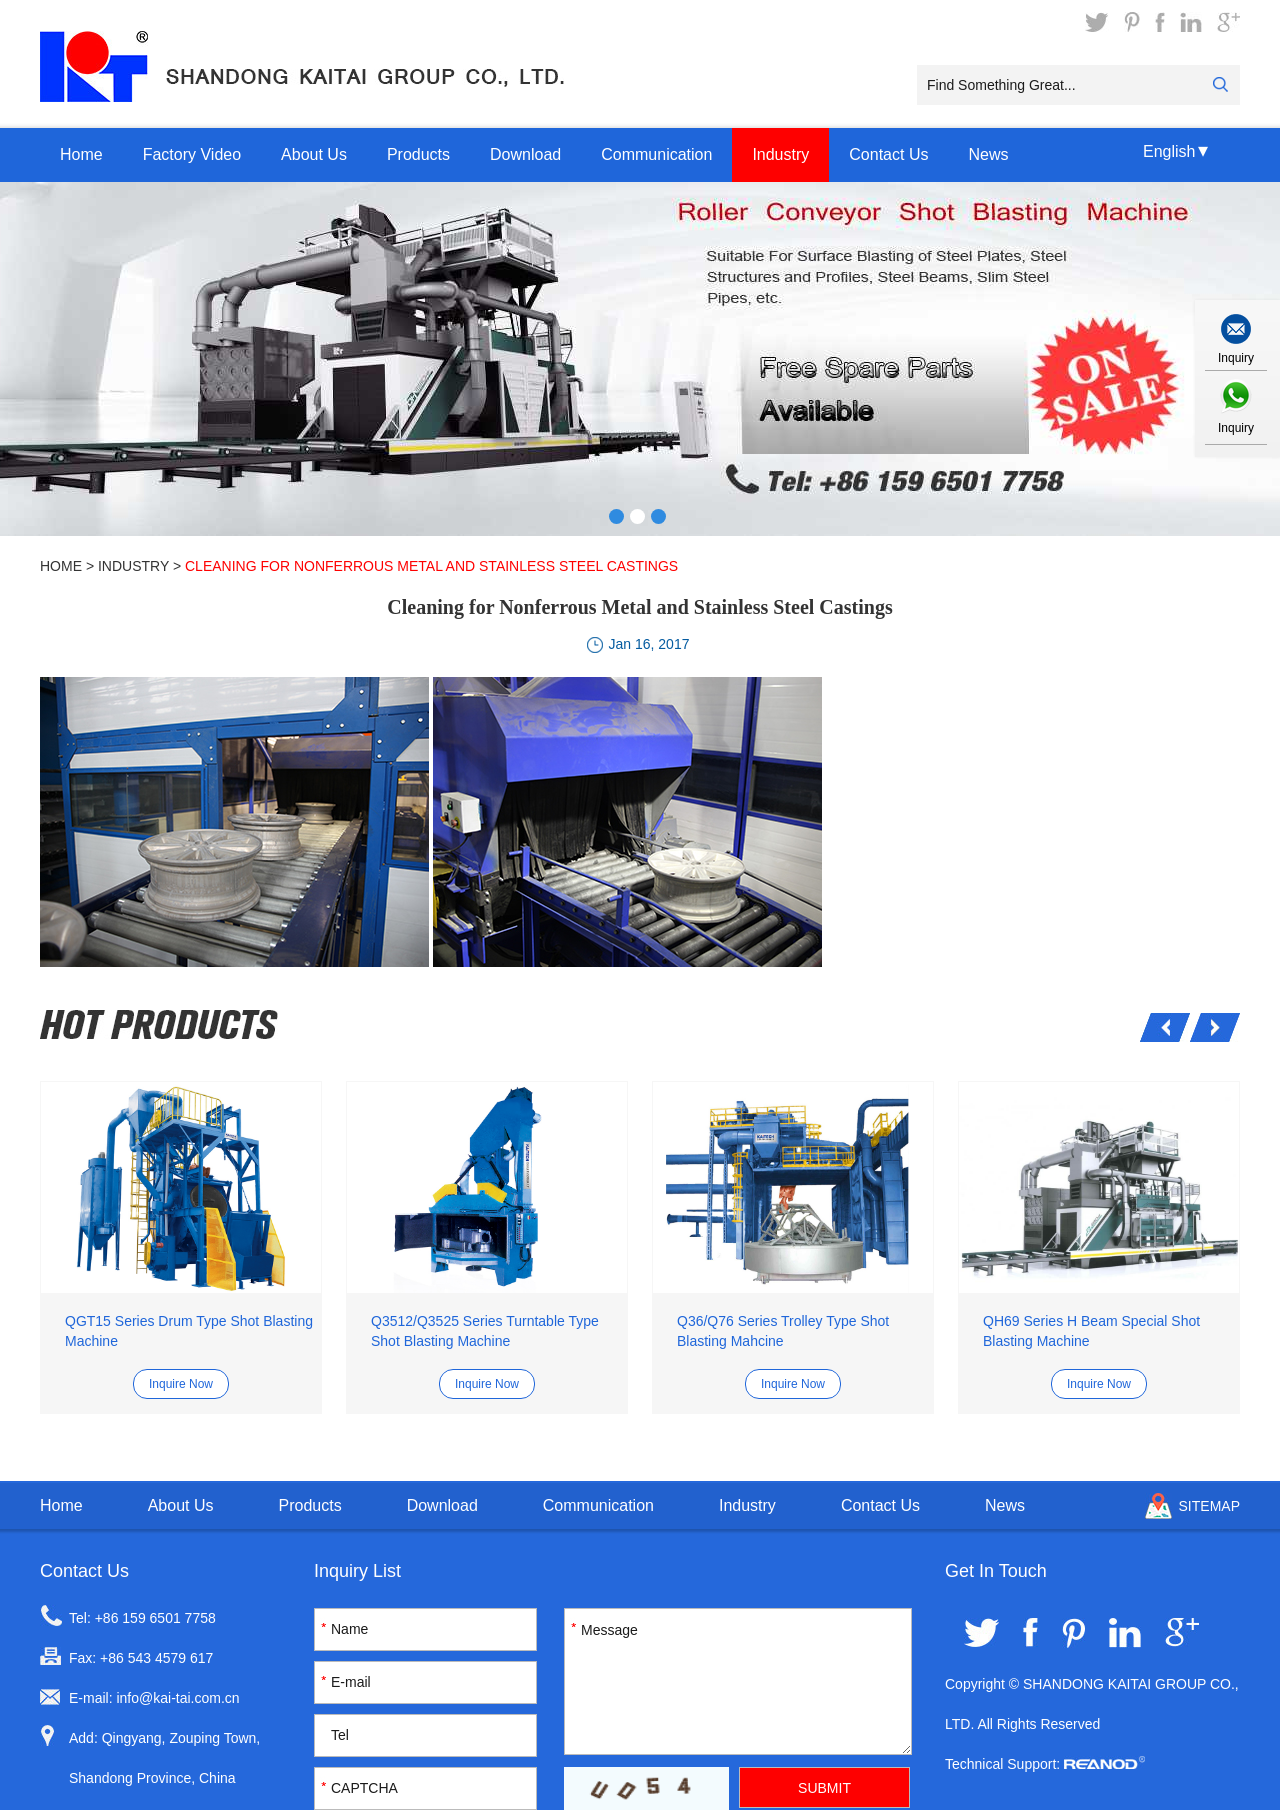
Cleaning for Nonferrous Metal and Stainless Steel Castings (431, 566)
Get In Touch (996, 1571)
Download (525, 154)
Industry (780, 154)
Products (418, 154)
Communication (656, 154)
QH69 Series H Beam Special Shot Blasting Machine (1091, 1331)
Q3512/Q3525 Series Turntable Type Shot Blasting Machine (485, 1331)
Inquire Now (181, 1384)
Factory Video (192, 154)
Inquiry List (357, 1571)
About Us (314, 154)
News (988, 154)
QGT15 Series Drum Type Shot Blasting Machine (189, 1331)
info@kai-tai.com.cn (177, 1698)
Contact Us (888, 154)
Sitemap (1209, 1506)
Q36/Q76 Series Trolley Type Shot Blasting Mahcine (783, 1331)
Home (81, 154)
